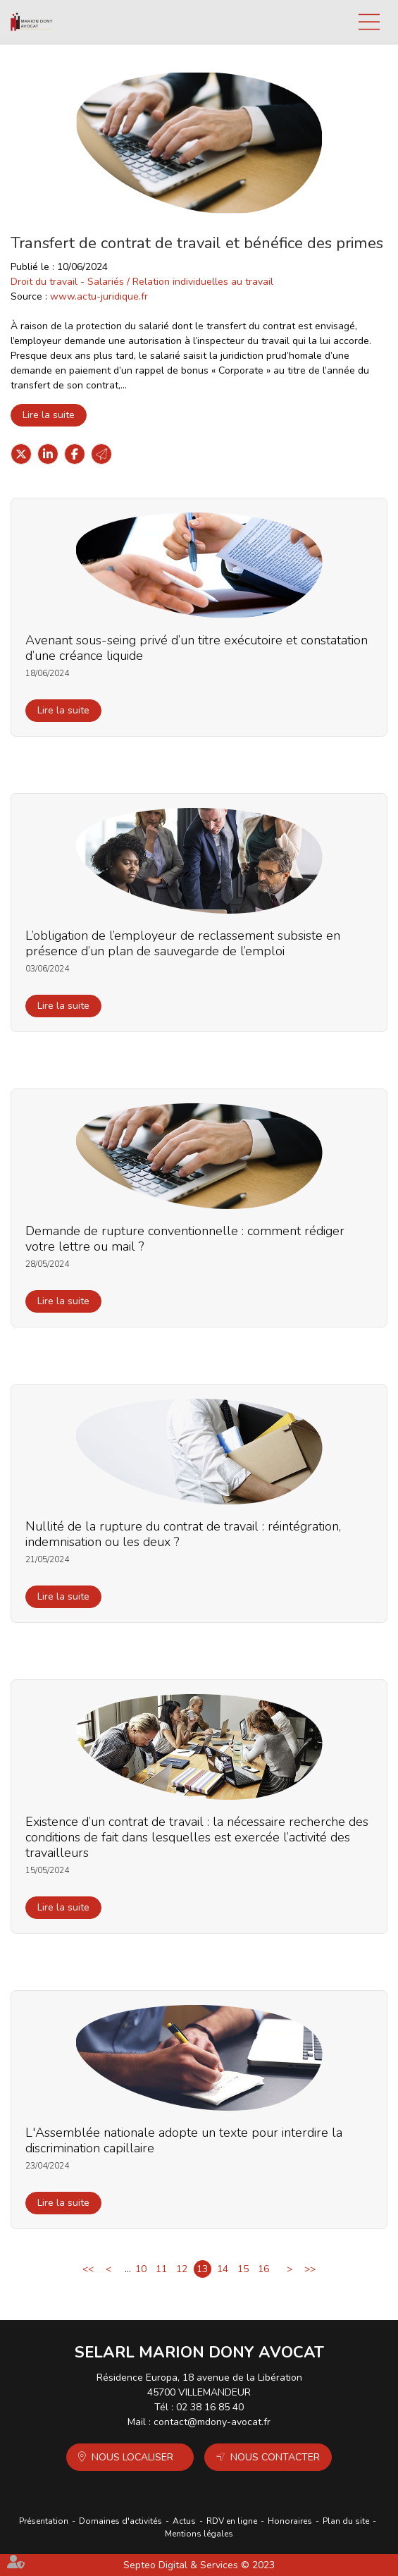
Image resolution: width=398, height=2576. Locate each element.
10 (141, 2269)
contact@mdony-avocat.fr (212, 2422)
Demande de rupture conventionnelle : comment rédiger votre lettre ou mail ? (184, 1238)
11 (161, 2269)
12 (181, 2269)
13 (202, 2269)
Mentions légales (199, 2533)
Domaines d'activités (120, 2521)
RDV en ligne (231, 2521)
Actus (184, 2521)
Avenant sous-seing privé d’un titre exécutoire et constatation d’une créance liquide (196, 647)
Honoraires (290, 2521)
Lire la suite (49, 415)
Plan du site (346, 2521)
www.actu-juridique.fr (99, 296)
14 (222, 2269)
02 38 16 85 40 (210, 2407)
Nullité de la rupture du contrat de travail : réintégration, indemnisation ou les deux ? (183, 1534)
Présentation (43, 2521)
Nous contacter (275, 2457)
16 (263, 2269)
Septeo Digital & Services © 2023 (199, 2565)
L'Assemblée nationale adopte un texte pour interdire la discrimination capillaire (183, 2140)
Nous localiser (132, 2457)
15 (243, 2269)
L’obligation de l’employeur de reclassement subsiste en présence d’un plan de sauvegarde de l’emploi (182, 943)
